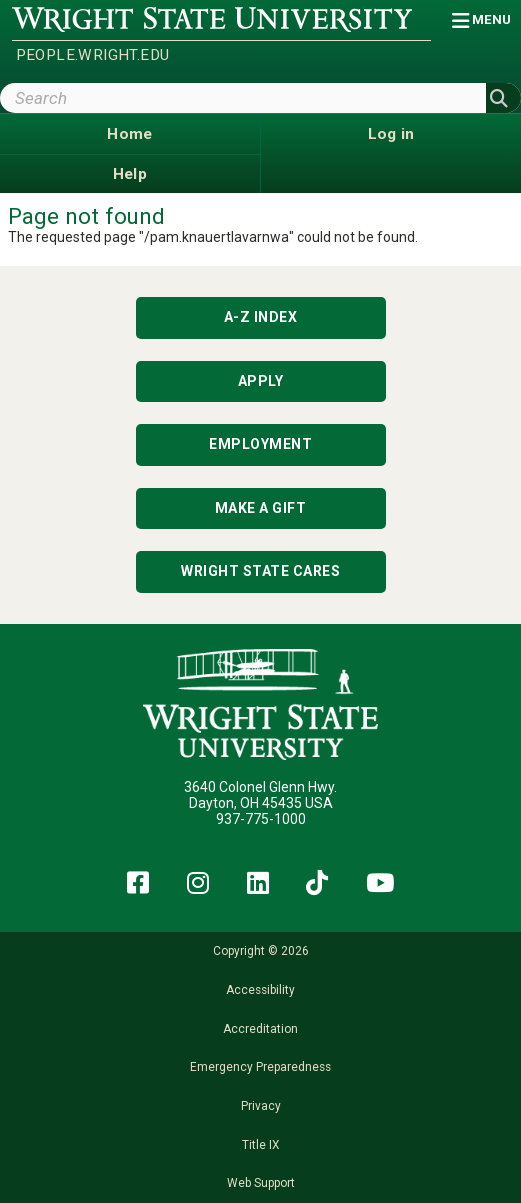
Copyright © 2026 (261, 951)
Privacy (261, 1106)
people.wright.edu (93, 55)
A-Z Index (261, 317)
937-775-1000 (261, 819)
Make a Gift (261, 508)
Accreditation (260, 1029)
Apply (261, 381)
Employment (260, 444)
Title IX (260, 1145)
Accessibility (260, 990)
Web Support (261, 1183)
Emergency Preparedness (260, 1067)
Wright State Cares (260, 571)
